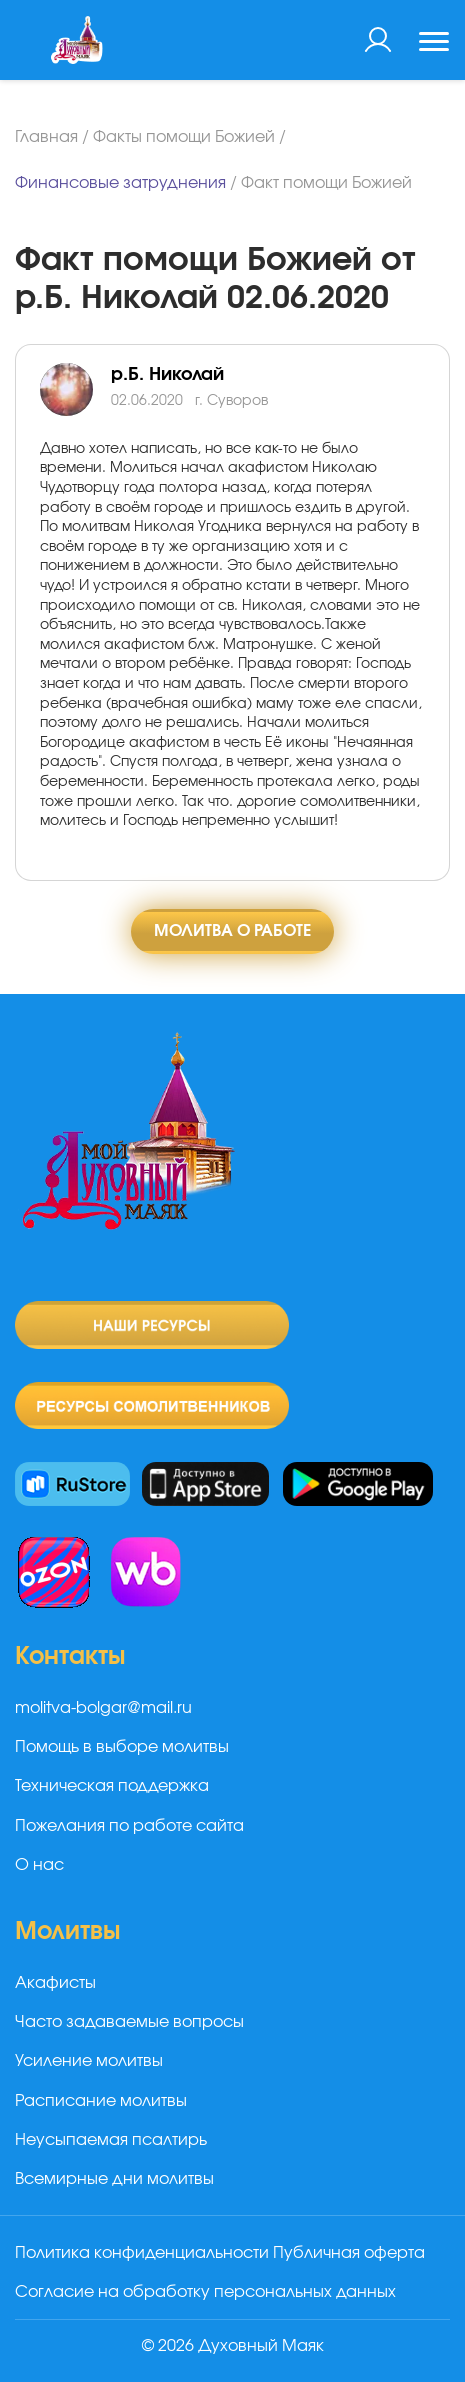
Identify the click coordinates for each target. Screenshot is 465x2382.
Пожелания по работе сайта (129, 1826)
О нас (39, 1865)
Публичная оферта (349, 2253)
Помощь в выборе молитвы (122, 1747)
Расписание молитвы (101, 2101)
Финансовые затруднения (120, 183)
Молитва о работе (232, 931)
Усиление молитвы (89, 2061)
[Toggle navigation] (434, 44)
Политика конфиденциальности (142, 2253)
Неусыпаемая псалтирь (111, 2140)
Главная (46, 137)
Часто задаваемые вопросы (129, 2022)
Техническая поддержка (112, 1786)
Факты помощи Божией (184, 137)
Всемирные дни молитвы (114, 2179)
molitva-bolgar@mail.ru (103, 1708)
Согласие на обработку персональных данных (205, 2292)
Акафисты (55, 1983)
